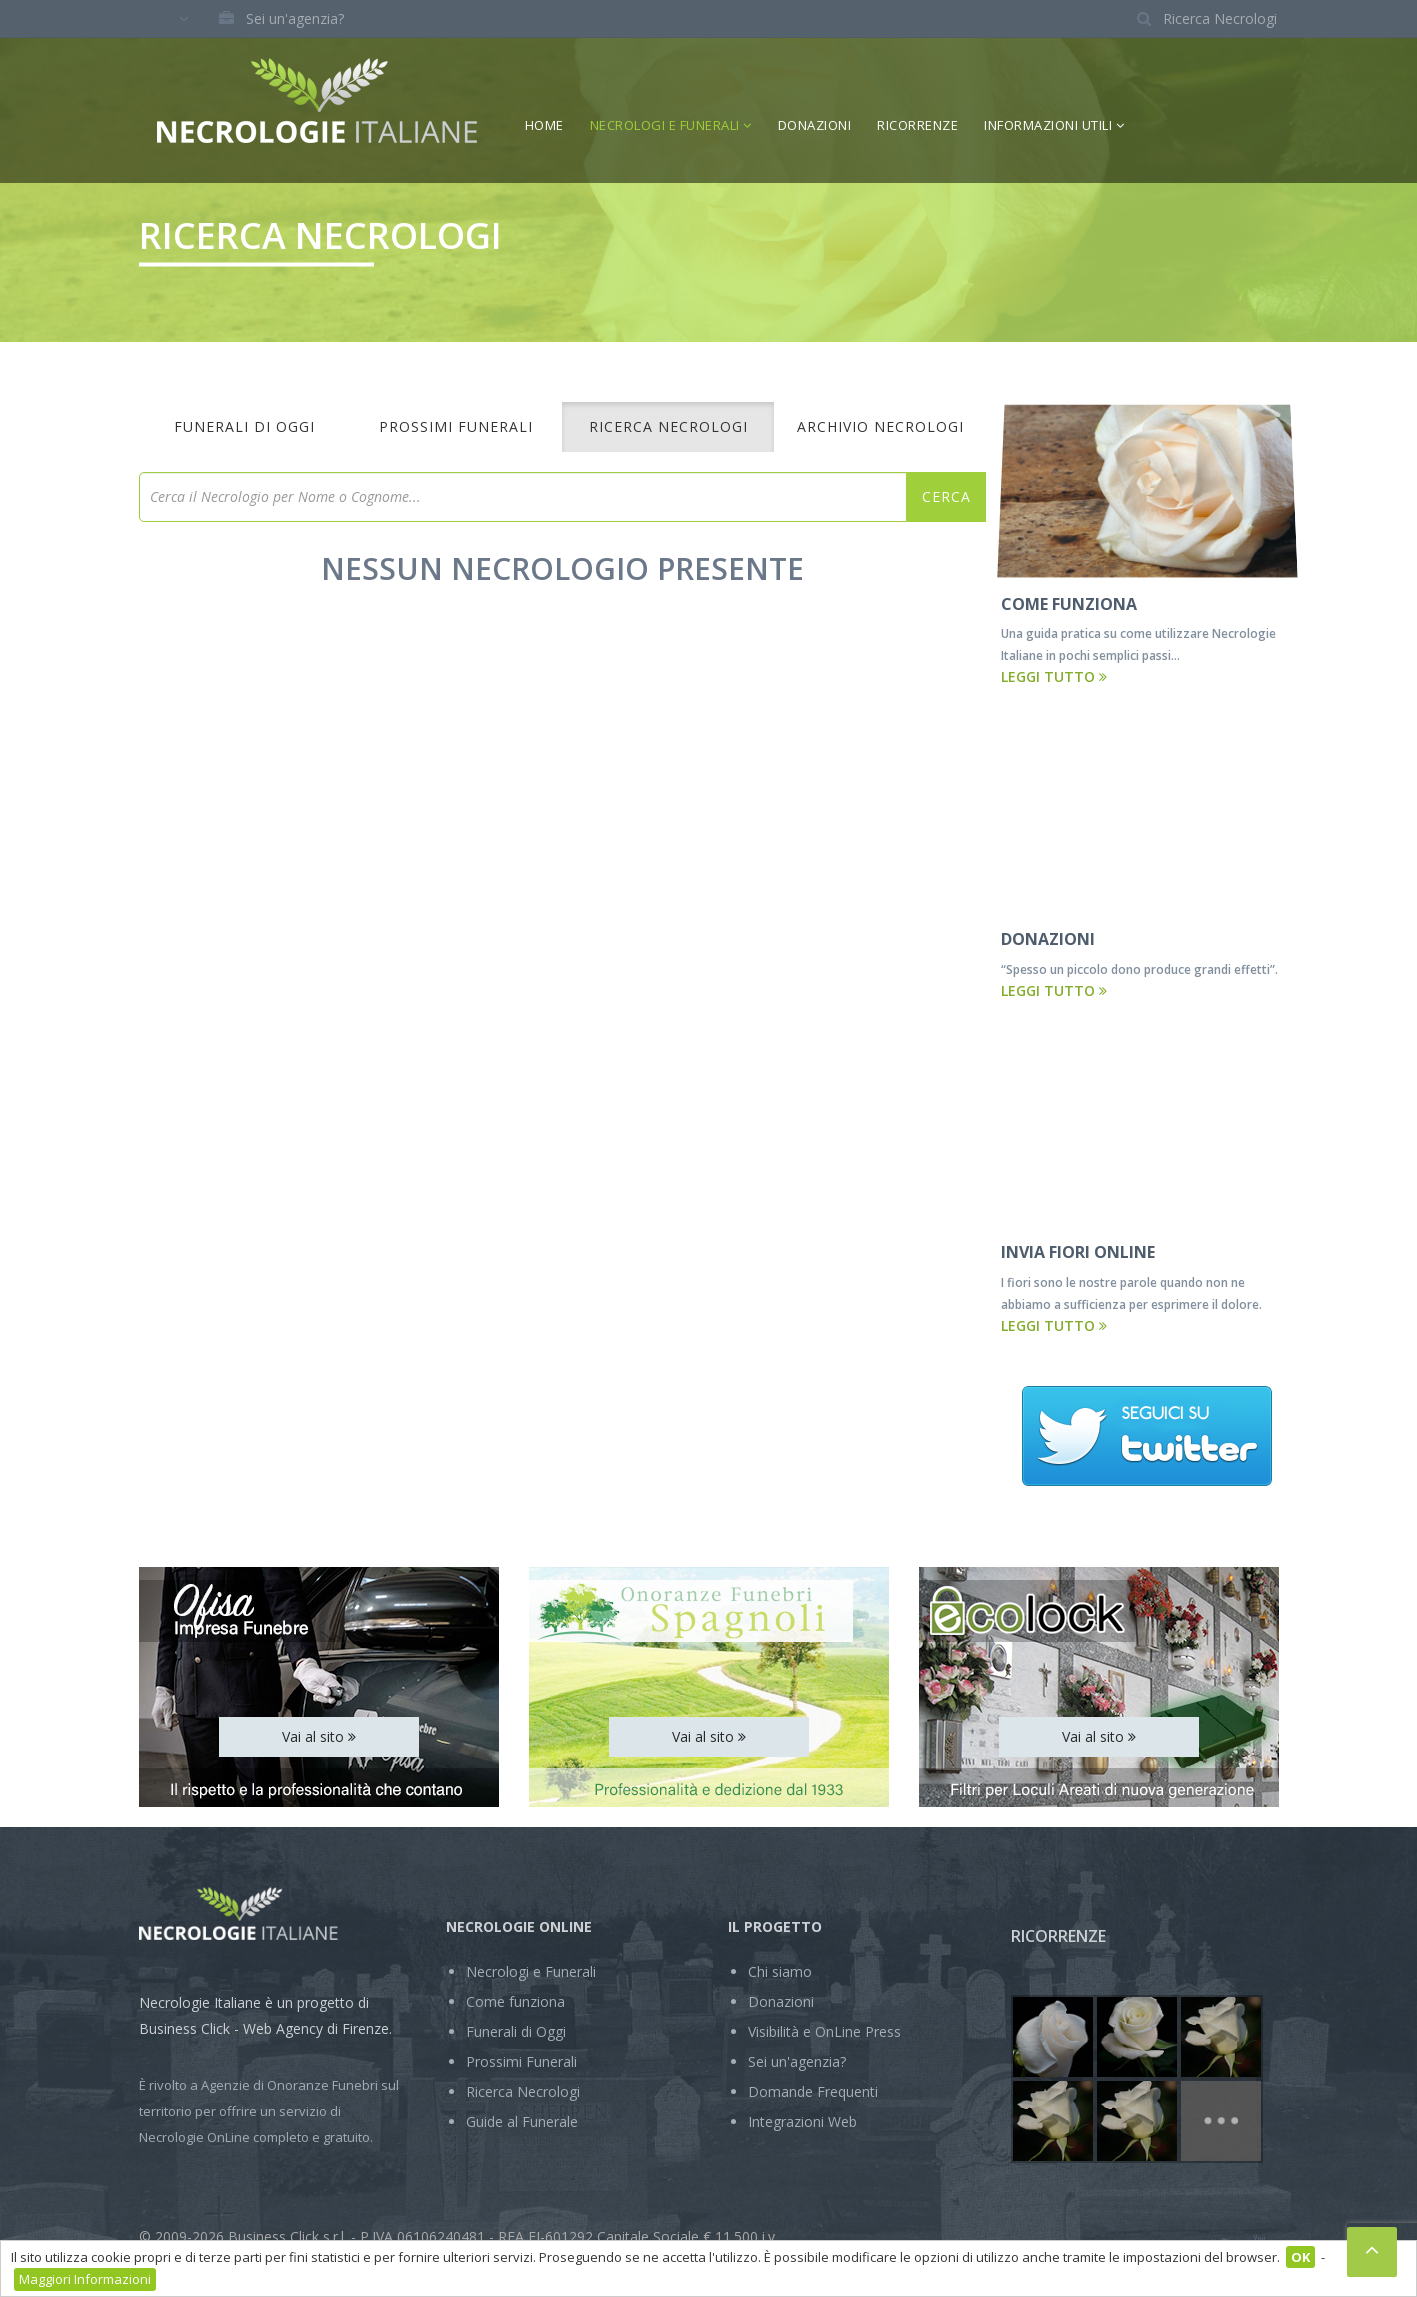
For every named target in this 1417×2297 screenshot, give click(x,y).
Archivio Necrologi (880, 426)
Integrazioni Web (802, 2121)
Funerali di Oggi (244, 426)
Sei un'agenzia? (275, 18)
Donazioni (815, 125)
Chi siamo (780, 1971)
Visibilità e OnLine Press (824, 2031)
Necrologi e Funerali (671, 125)
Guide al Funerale (522, 2121)
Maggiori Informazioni (85, 2279)
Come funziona (515, 2001)
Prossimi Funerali (456, 426)
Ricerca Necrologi (668, 426)
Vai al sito (319, 1736)
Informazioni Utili (1054, 125)
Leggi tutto (1054, 676)
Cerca (946, 496)
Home (544, 125)
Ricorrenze (917, 125)
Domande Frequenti (813, 2091)
